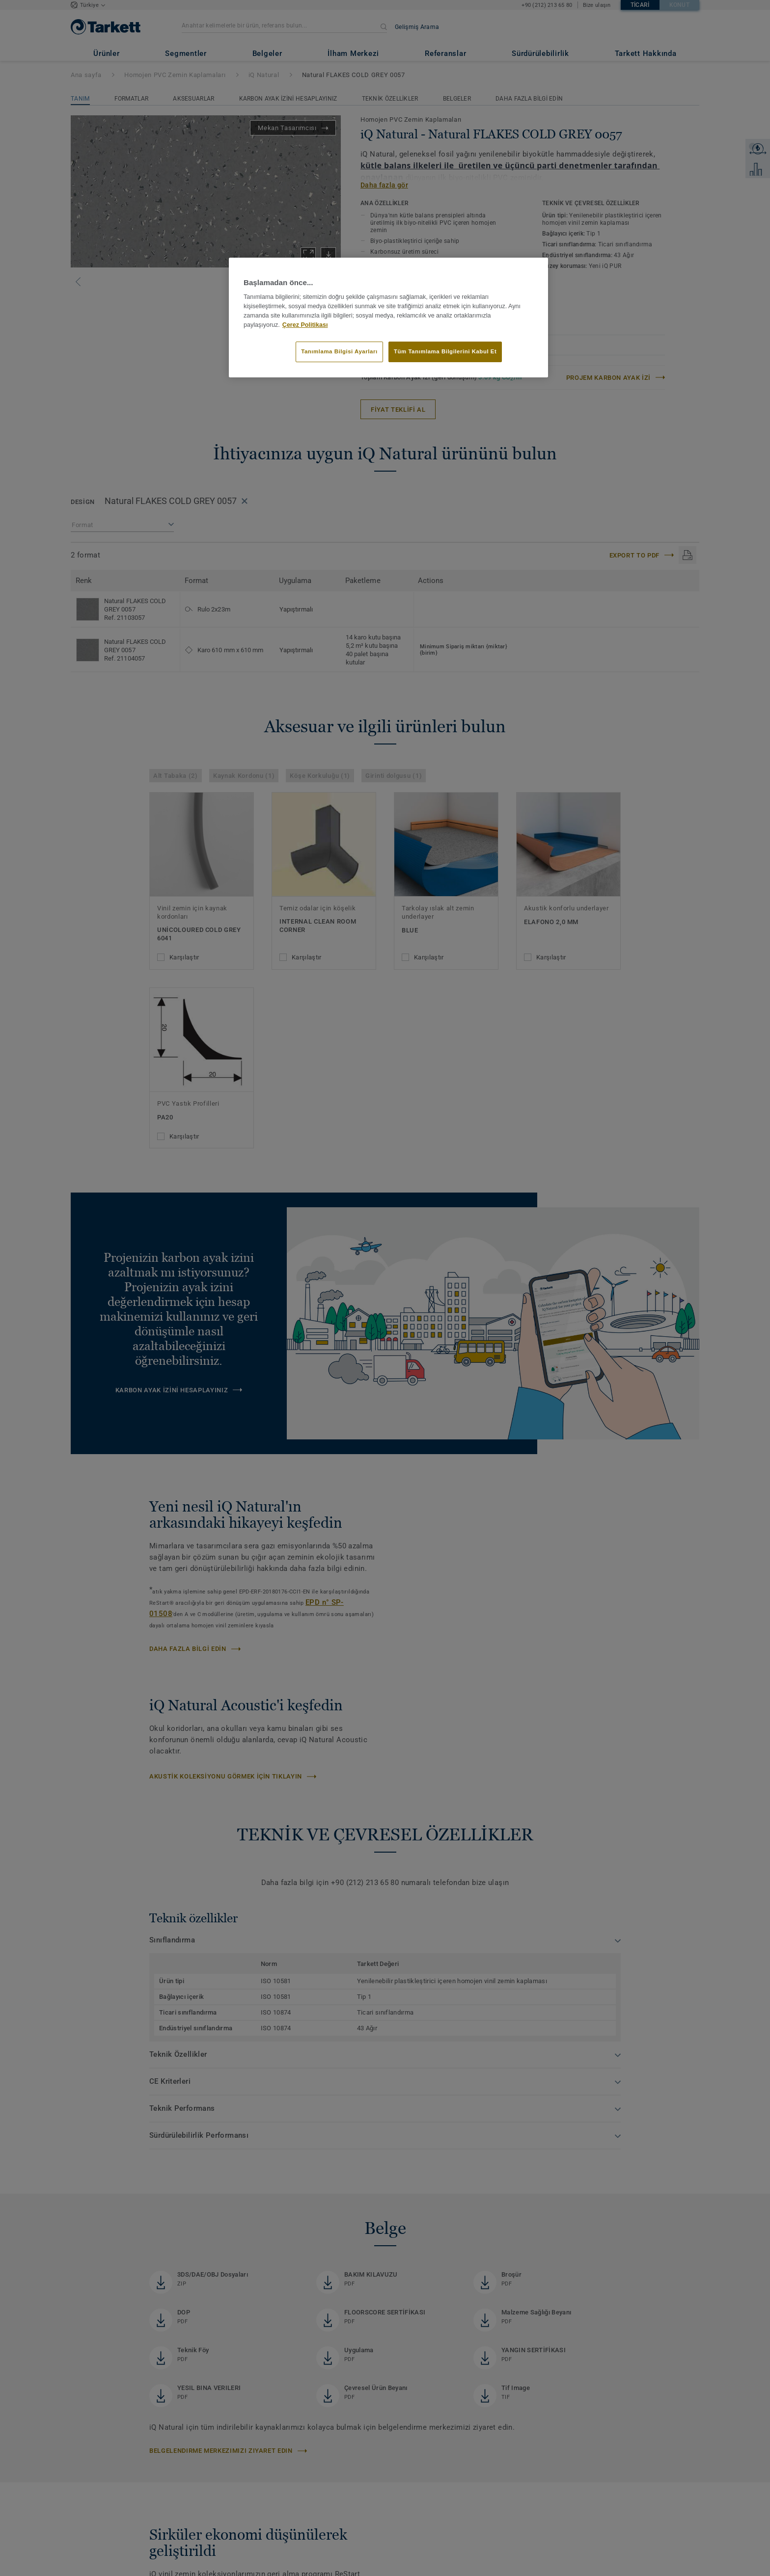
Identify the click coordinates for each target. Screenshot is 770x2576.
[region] (388, 317)
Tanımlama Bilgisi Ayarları (339, 351)
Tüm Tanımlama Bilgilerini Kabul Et (445, 351)
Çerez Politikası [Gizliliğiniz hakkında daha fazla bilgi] (305, 324)
